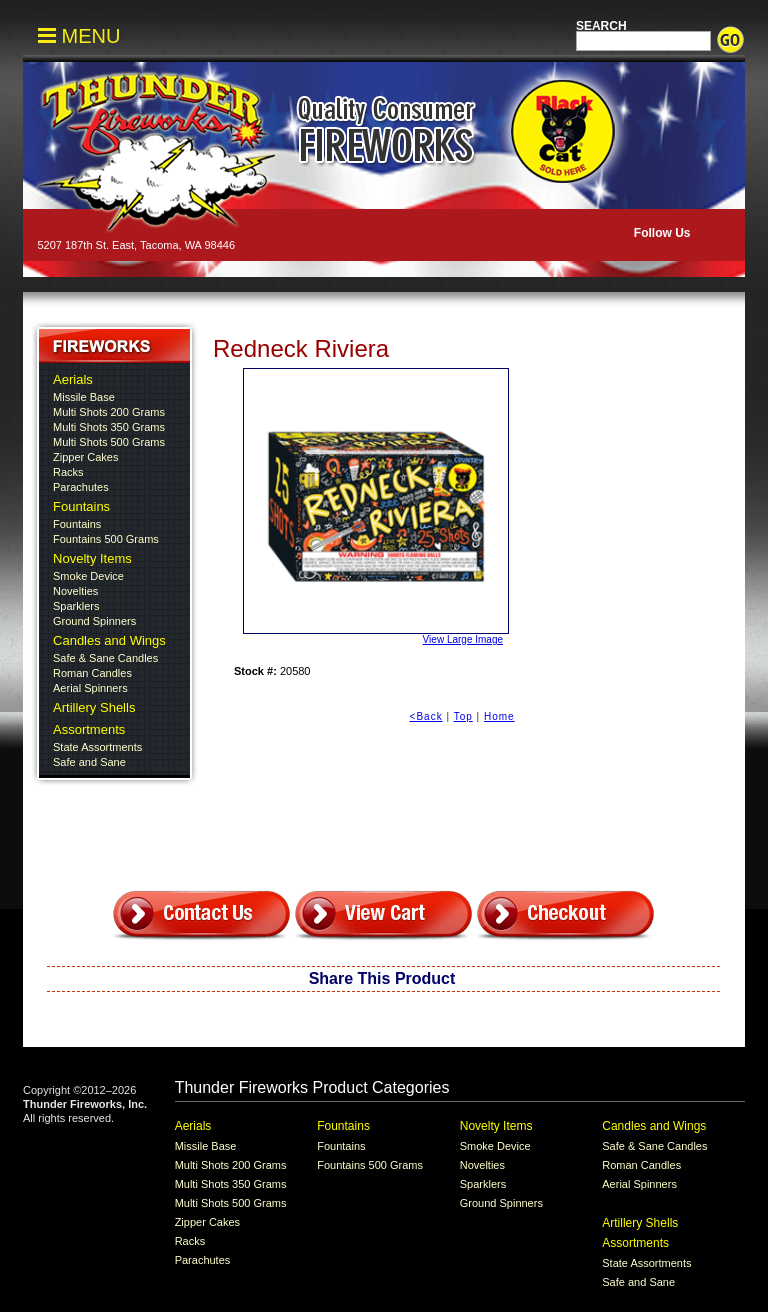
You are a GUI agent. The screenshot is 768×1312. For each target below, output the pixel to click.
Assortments (89, 729)
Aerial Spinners (90, 688)
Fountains (81, 506)
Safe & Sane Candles (105, 658)
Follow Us (660, 233)
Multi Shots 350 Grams (109, 427)
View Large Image (373, 506)
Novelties (75, 591)
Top (463, 716)
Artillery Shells (94, 707)
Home (499, 716)
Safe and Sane (89, 762)
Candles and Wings (109, 640)
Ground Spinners (94, 621)
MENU (79, 36)
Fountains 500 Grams (106, 539)
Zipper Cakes (85, 457)
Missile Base (84, 397)
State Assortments (97, 747)
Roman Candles (92, 673)
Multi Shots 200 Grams (109, 412)
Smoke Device (88, 576)
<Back (426, 716)
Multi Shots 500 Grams (109, 442)
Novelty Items (92, 558)
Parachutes (81, 487)
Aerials (73, 379)
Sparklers (76, 606)
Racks (68, 472)
